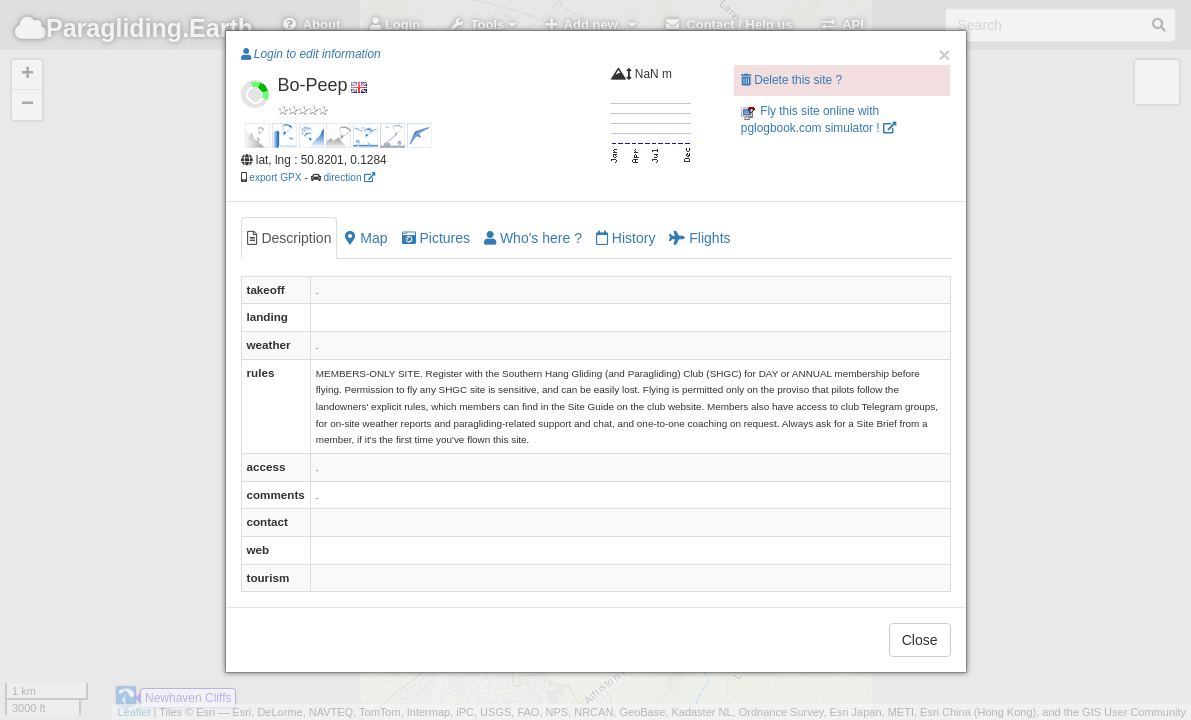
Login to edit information (311, 54)
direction (349, 177)
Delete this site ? (791, 80)
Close (920, 640)
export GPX (275, 177)
